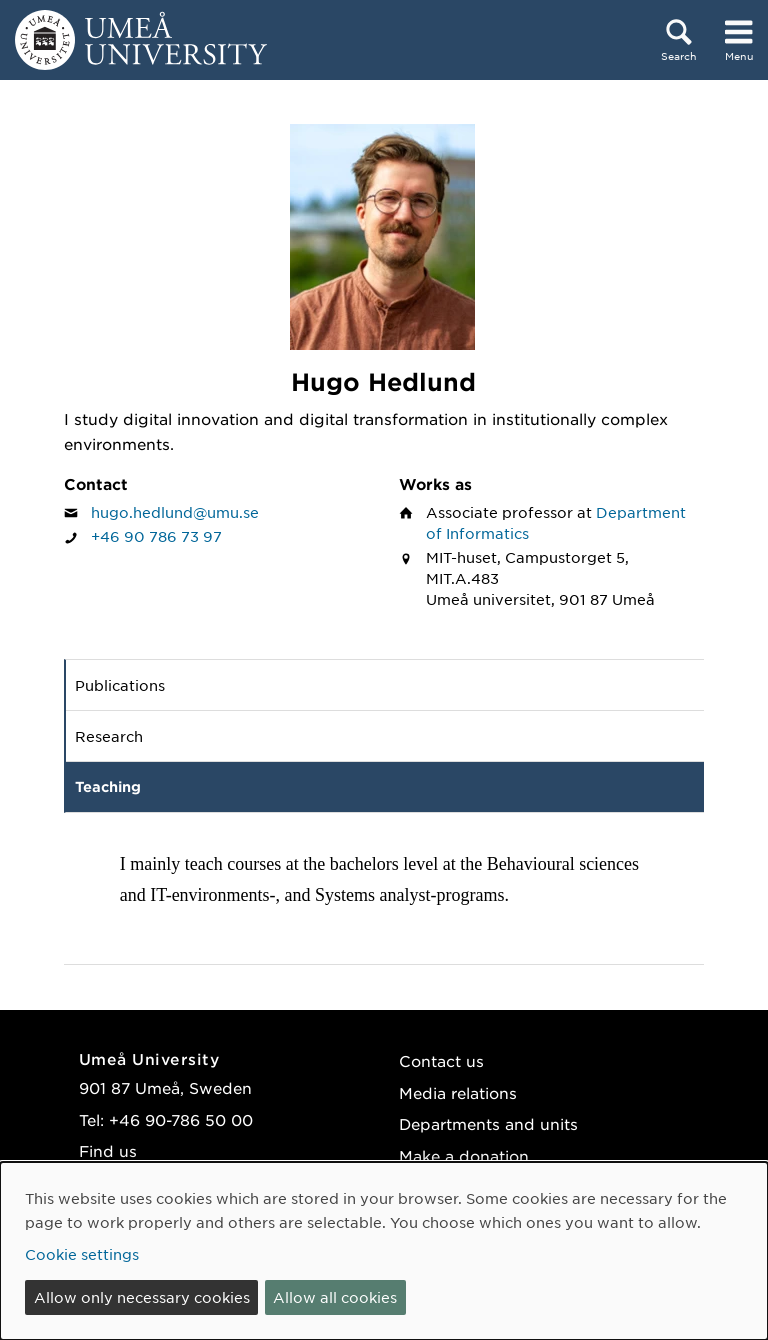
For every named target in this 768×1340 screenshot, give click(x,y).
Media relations (458, 1092)
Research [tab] (109, 736)
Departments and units (488, 1123)
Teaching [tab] (108, 786)
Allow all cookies (335, 1297)
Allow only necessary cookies (142, 1297)
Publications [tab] (120, 685)
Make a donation (464, 1155)
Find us (108, 1150)
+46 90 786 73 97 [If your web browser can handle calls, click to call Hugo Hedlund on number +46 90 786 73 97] (156, 536)
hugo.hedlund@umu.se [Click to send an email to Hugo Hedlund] (175, 512)
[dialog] (384, 1251)
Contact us (441, 1060)
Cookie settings (82, 1254)
